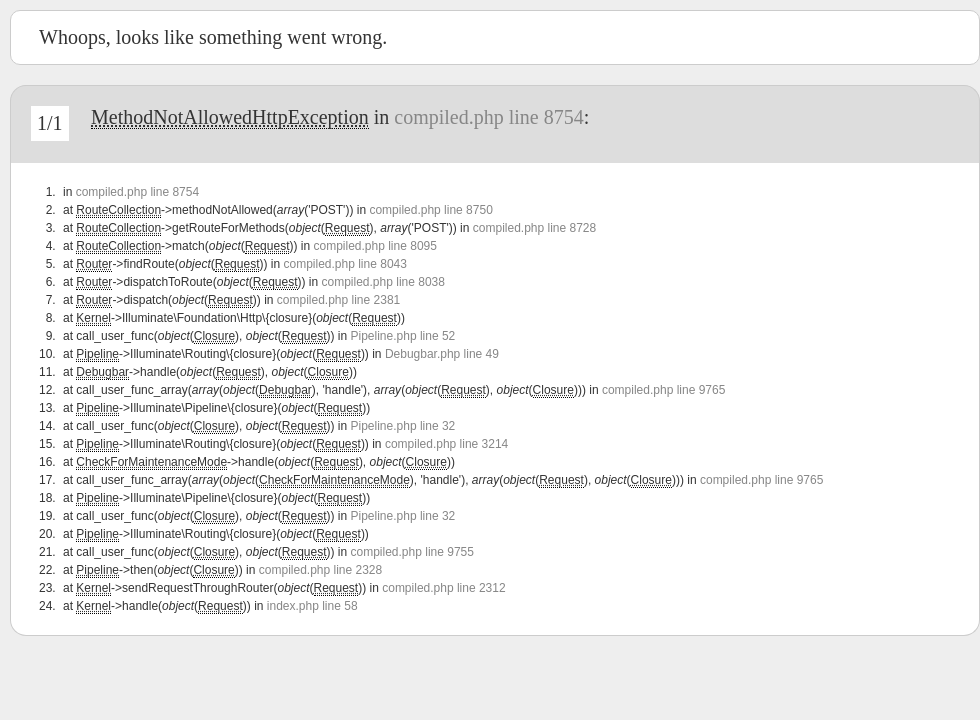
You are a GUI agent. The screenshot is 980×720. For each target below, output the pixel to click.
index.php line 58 (312, 606)
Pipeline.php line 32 (403, 426)
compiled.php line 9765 (663, 390)
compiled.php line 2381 (338, 300)
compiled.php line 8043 (344, 264)
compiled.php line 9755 (412, 552)
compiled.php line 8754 (488, 117)
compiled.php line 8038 (383, 282)
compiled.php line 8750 (430, 210)
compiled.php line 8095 (374, 246)
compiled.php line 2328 (320, 570)
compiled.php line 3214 (446, 444)
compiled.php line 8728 (534, 228)
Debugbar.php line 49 (442, 354)
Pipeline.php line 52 (403, 336)
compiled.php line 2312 (443, 588)
